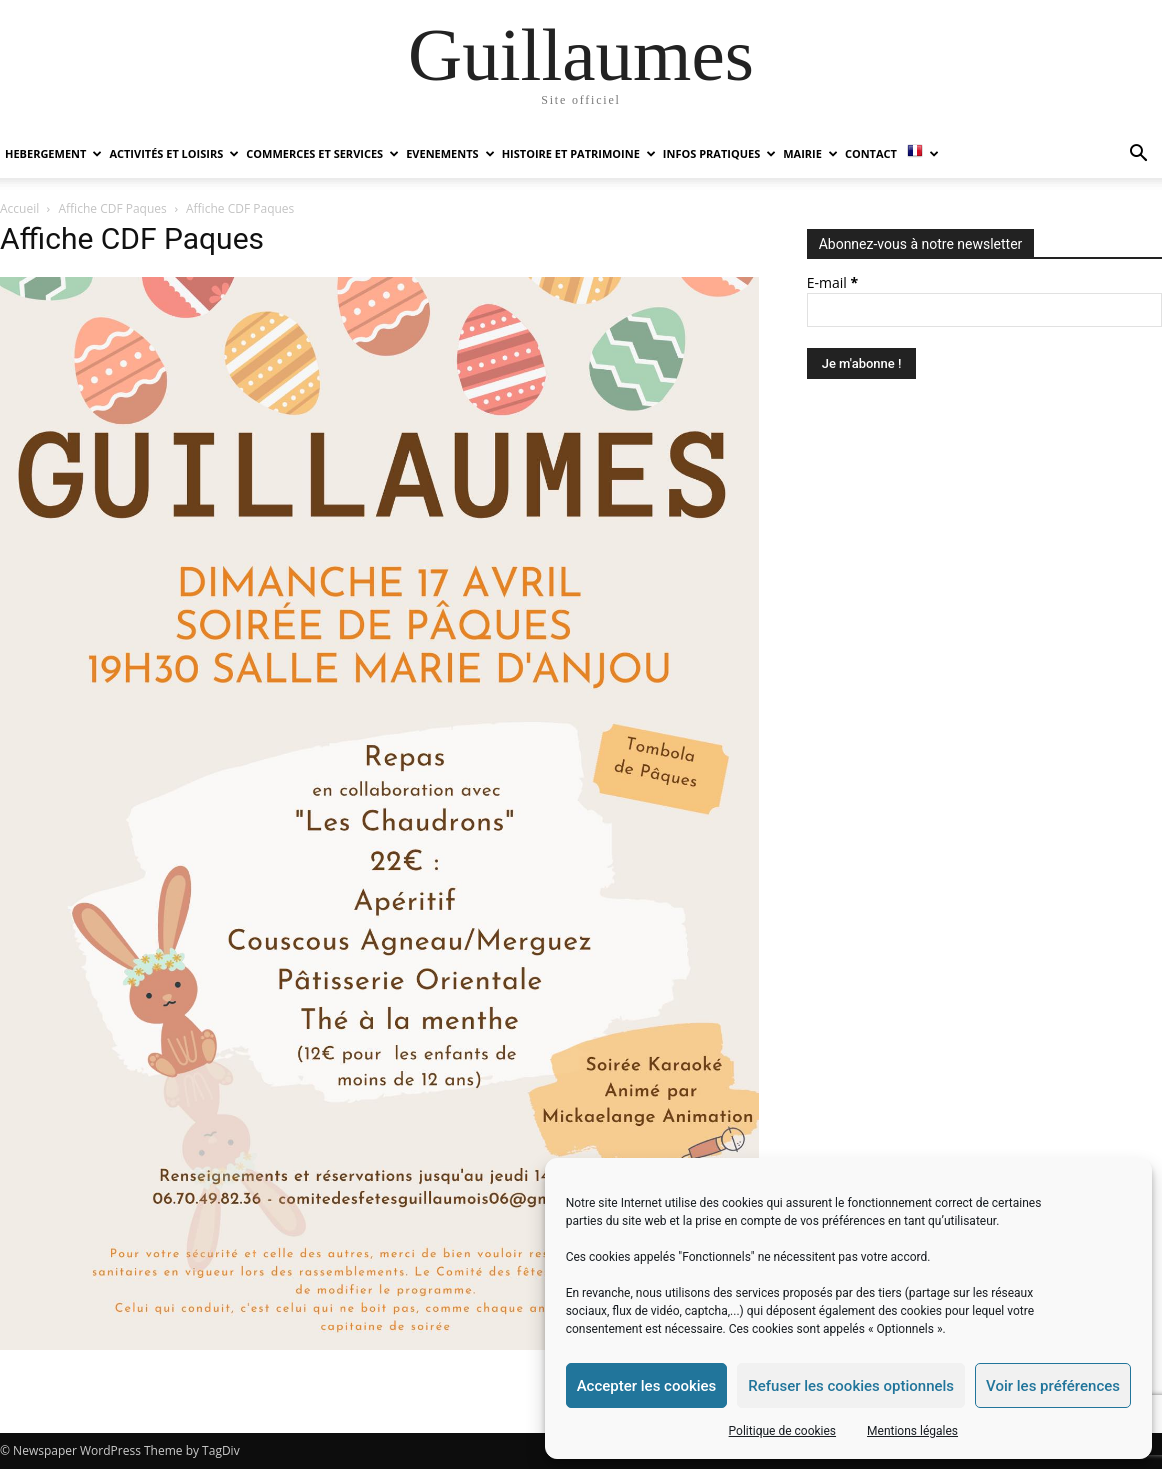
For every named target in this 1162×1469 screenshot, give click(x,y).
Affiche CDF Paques (113, 208)
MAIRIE (810, 153)
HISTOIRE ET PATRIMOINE (579, 153)
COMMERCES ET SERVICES (322, 153)
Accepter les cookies (647, 1386)
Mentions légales (912, 1431)
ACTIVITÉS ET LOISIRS (174, 153)
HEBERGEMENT (53, 153)
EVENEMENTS (450, 153)
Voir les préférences (1053, 1386)
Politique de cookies (782, 1431)
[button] (1138, 155)
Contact (871, 153)
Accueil (19, 208)
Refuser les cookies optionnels (851, 1386)
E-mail (832, 282)
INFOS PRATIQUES (719, 153)
